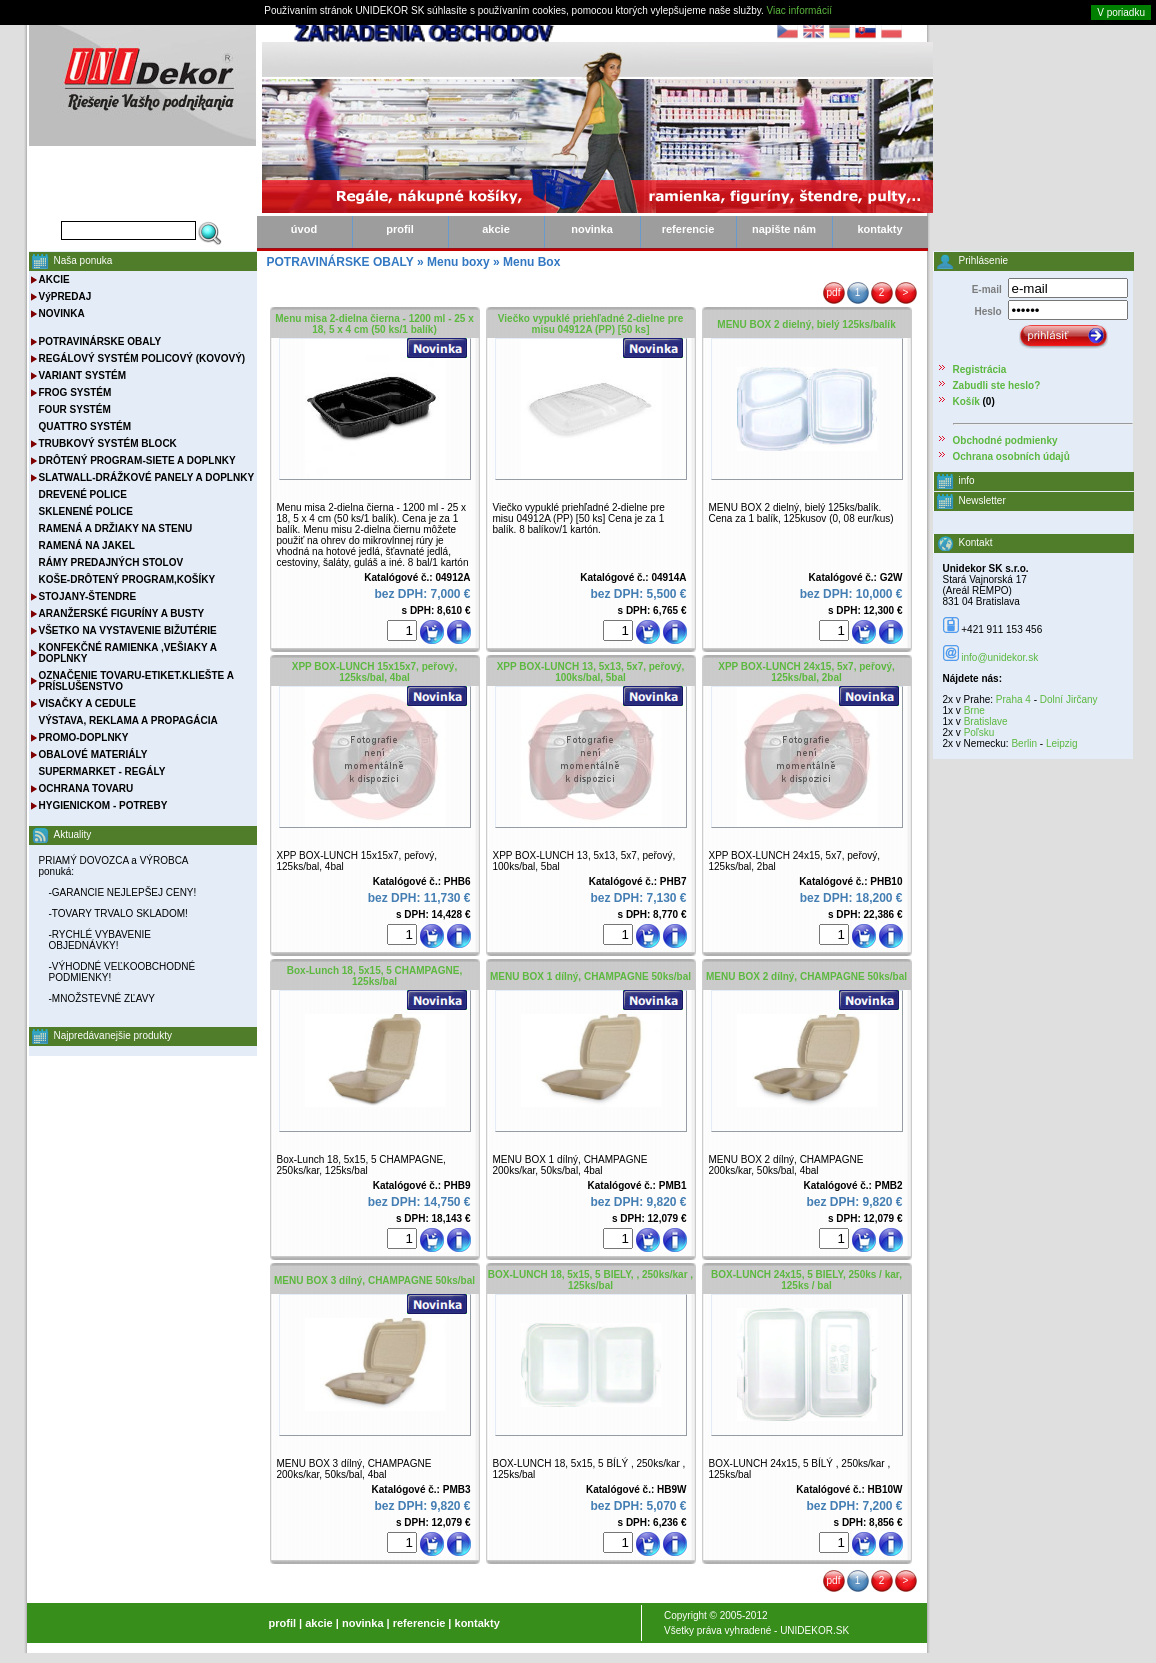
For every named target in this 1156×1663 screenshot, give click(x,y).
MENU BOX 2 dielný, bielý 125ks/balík (806, 324)
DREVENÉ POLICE (83, 494)
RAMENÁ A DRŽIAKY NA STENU (116, 528)
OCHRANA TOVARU (86, 788)
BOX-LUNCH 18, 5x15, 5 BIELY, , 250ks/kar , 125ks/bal (590, 1280)
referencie (688, 229)
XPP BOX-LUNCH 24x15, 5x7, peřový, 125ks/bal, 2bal (806, 672)
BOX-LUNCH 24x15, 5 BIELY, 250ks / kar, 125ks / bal (806, 1280)
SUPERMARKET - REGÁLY (102, 771)
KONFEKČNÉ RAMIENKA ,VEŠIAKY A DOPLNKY (128, 653)
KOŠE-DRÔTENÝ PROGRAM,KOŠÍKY (127, 579)
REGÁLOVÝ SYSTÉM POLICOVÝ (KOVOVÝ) (142, 358)
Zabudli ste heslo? (997, 385)
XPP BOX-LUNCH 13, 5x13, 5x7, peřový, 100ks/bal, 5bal (591, 672)
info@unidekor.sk (999, 657)
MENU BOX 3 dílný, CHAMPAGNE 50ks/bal (374, 1280)
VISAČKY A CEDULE (87, 703)
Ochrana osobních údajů (1011, 456)
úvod (304, 229)
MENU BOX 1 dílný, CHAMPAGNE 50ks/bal (590, 976)
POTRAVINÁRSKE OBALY (100, 341)
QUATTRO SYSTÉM (85, 426)
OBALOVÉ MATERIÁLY (93, 754)
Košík (966, 401)
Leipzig (1062, 743)
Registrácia (980, 369)
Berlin (1024, 743)
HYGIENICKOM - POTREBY (103, 805)
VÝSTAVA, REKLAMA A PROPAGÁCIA (128, 720)
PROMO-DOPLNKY (84, 737)
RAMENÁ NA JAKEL (87, 545)
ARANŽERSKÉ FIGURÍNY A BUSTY (122, 613)
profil (400, 229)
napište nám (784, 229)
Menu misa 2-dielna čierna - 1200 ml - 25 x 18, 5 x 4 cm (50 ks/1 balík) (374, 324)
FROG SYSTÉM (75, 392)
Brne (974, 710)
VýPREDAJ (65, 296)
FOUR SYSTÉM (75, 409)
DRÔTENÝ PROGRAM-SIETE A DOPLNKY (137, 460)
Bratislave (986, 721)
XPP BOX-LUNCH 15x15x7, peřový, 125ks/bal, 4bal (374, 672)
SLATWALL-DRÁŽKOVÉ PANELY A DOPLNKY (147, 477)
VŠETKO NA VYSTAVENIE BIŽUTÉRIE (128, 630)
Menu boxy (458, 262)
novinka (592, 229)
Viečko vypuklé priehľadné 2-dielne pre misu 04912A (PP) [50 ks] (590, 324)
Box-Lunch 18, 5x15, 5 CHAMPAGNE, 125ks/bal (374, 976)
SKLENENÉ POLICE (86, 511)
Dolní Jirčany (1069, 699)
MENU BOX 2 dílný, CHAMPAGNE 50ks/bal (806, 976)
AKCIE (54, 279)
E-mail (987, 289)
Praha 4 (1013, 699)
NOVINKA (62, 313)
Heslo (987, 311)
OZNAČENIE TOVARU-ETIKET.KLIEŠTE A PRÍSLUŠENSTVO (136, 681)
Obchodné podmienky (1005, 440)
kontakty (879, 229)
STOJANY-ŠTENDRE (88, 596)
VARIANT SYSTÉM (83, 375)
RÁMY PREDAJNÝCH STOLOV (111, 562)
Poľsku (979, 732)
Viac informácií (799, 10)
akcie (496, 229)
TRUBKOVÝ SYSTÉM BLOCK (108, 443)
